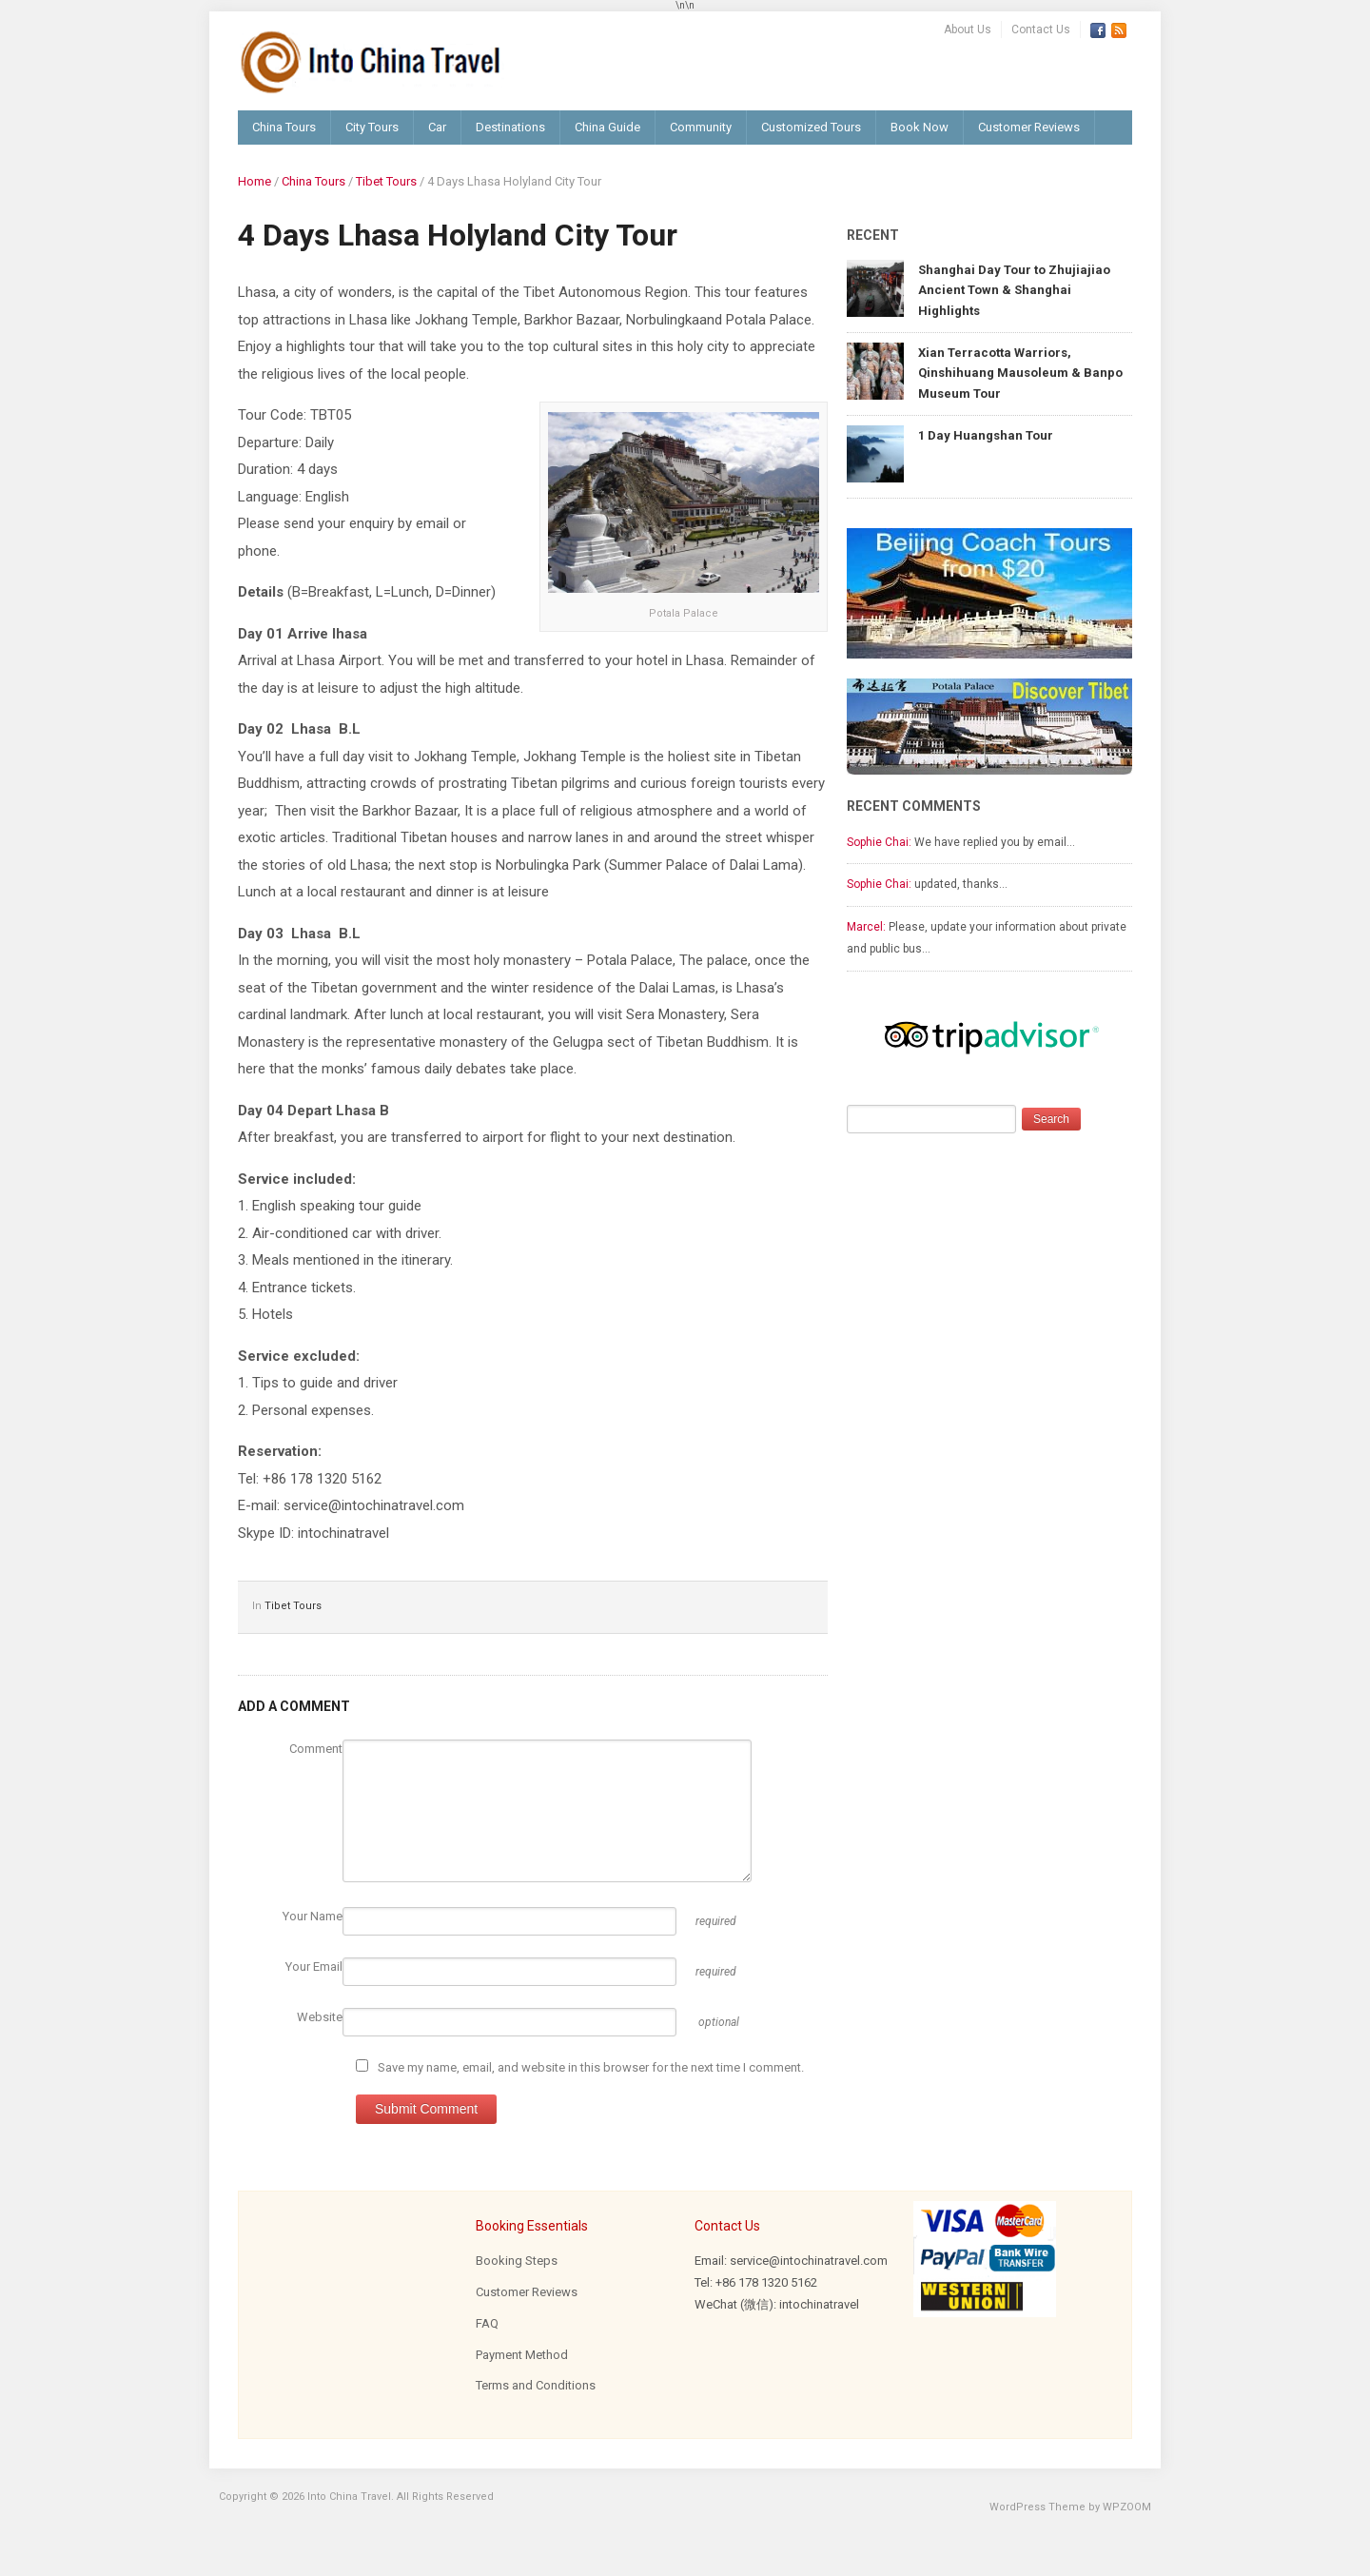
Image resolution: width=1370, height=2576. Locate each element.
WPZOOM (1127, 2507)
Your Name (312, 1916)
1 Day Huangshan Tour (985, 435)
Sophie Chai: (879, 842)
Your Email (313, 1966)
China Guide (607, 127)
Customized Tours (811, 127)
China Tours (284, 127)
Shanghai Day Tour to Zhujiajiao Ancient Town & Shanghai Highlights (1014, 290)
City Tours (372, 127)
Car (437, 127)
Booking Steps (517, 2260)
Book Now (919, 127)
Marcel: (866, 927)
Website (319, 2017)
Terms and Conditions (536, 2385)
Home (254, 181)
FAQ (487, 2323)
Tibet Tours (386, 181)
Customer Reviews (1029, 127)
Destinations (510, 127)
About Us (967, 29)
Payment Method (522, 2355)
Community (701, 127)
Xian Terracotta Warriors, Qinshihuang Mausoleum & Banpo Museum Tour (1020, 373)
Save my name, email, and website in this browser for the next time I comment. (591, 2067)
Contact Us (1040, 29)
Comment (315, 1748)
